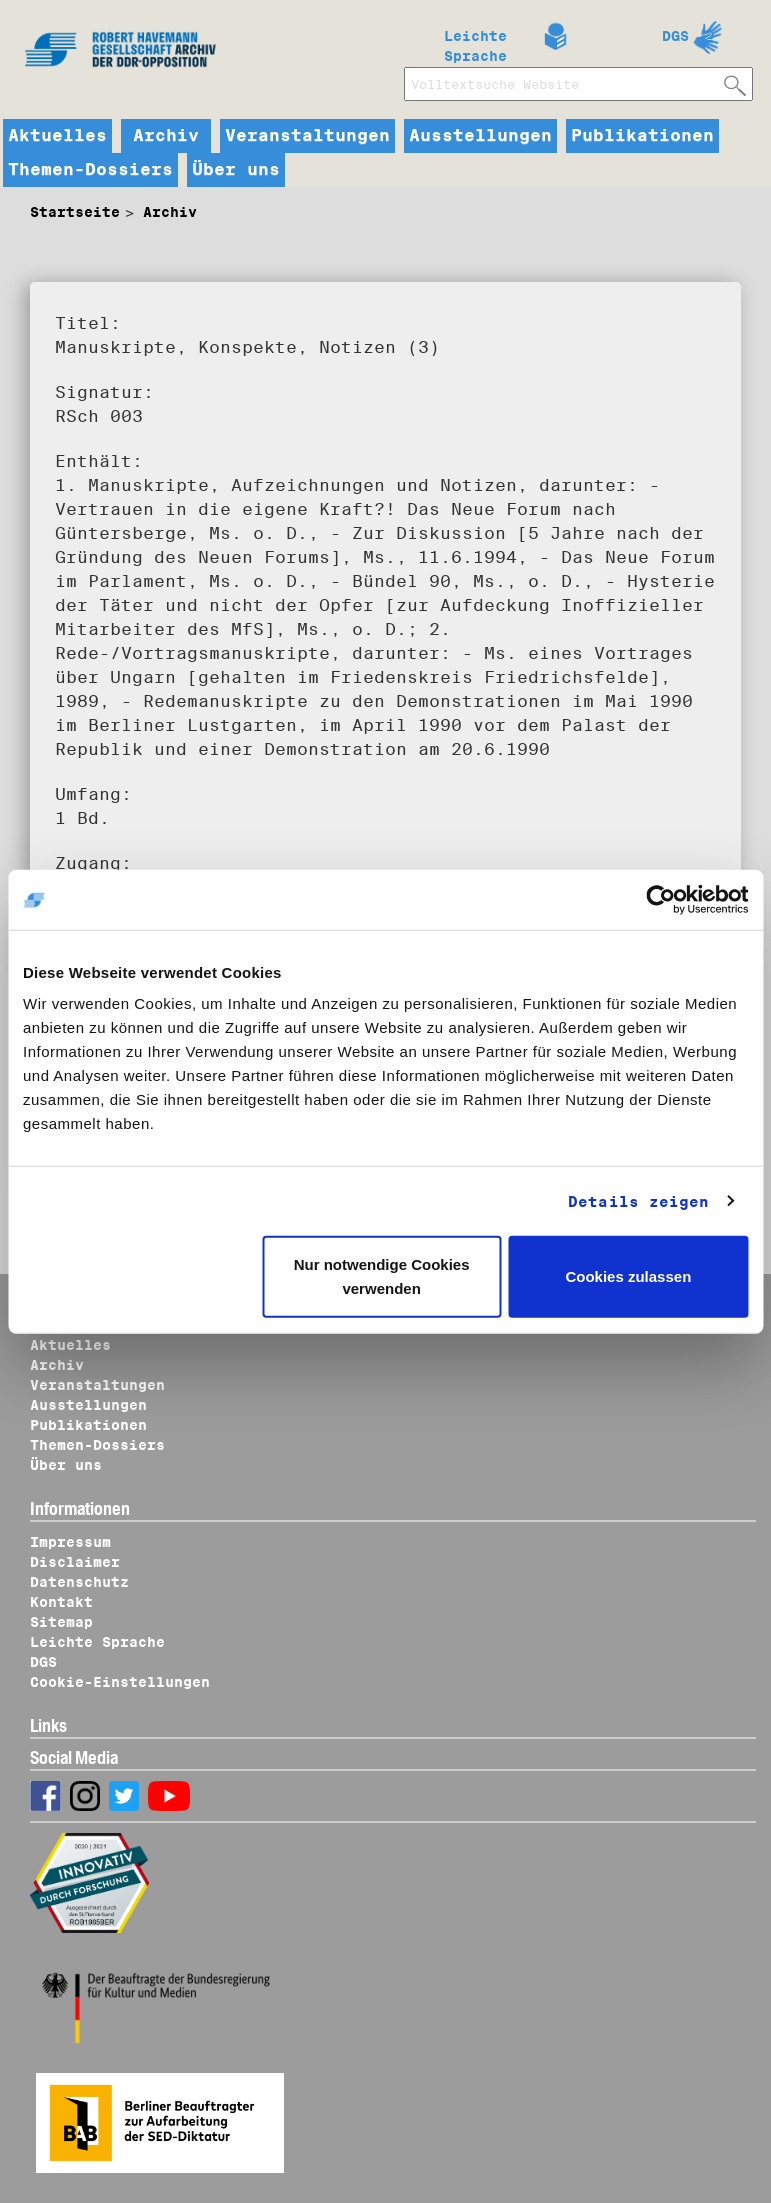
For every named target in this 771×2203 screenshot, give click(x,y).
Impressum (70, 1542)
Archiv (166, 136)
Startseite (75, 212)
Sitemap (61, 1622)
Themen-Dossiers (90, 170)
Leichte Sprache (475, 42)
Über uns (236, 170)
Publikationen (642, 136)
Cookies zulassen (628, 1276)
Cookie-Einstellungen (120, 1682)
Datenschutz (79, 1582)
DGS (675, 36)
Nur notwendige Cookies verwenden (382, 1276)
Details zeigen (638, 1201)
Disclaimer (75, 1562)
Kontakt (61, 1602)
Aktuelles (57, 136)
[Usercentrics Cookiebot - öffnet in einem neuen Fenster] (660, 899)
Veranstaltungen (307, 136)
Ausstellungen (480, 136)
